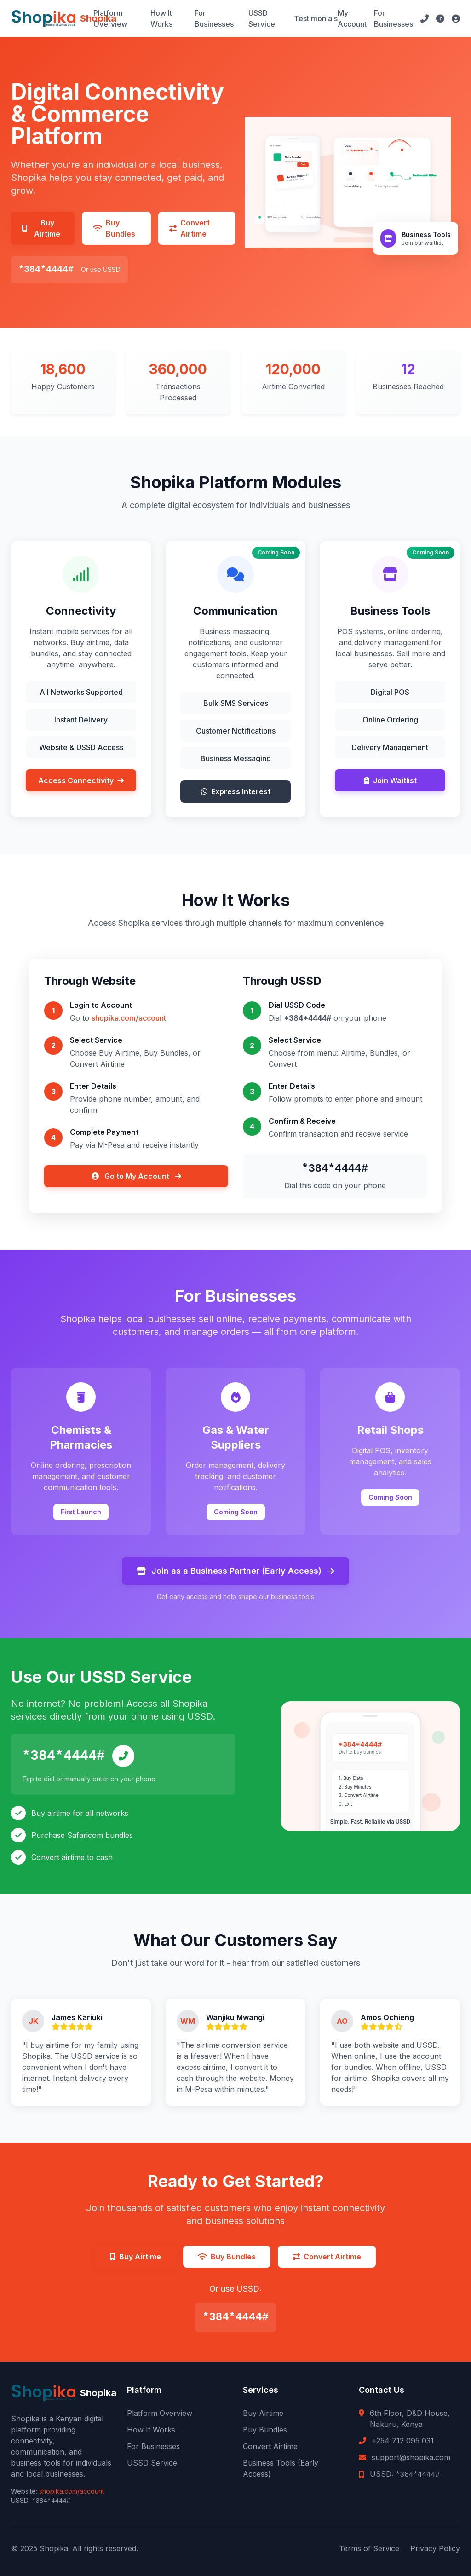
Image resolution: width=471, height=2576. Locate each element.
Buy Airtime (263, 2413)
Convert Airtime (270, 2446)
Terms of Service (369, 2548)
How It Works (161, 18)
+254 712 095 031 (403, 2440)
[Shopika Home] (52, 18)
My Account (352, 18)
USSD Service (261, 18)
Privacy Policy (435, 2548)
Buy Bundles (265, 2429)
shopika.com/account (129, 1017)
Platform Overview (110, 18)
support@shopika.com (411, 2457)
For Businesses (214, 18)
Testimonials (316, 18)
